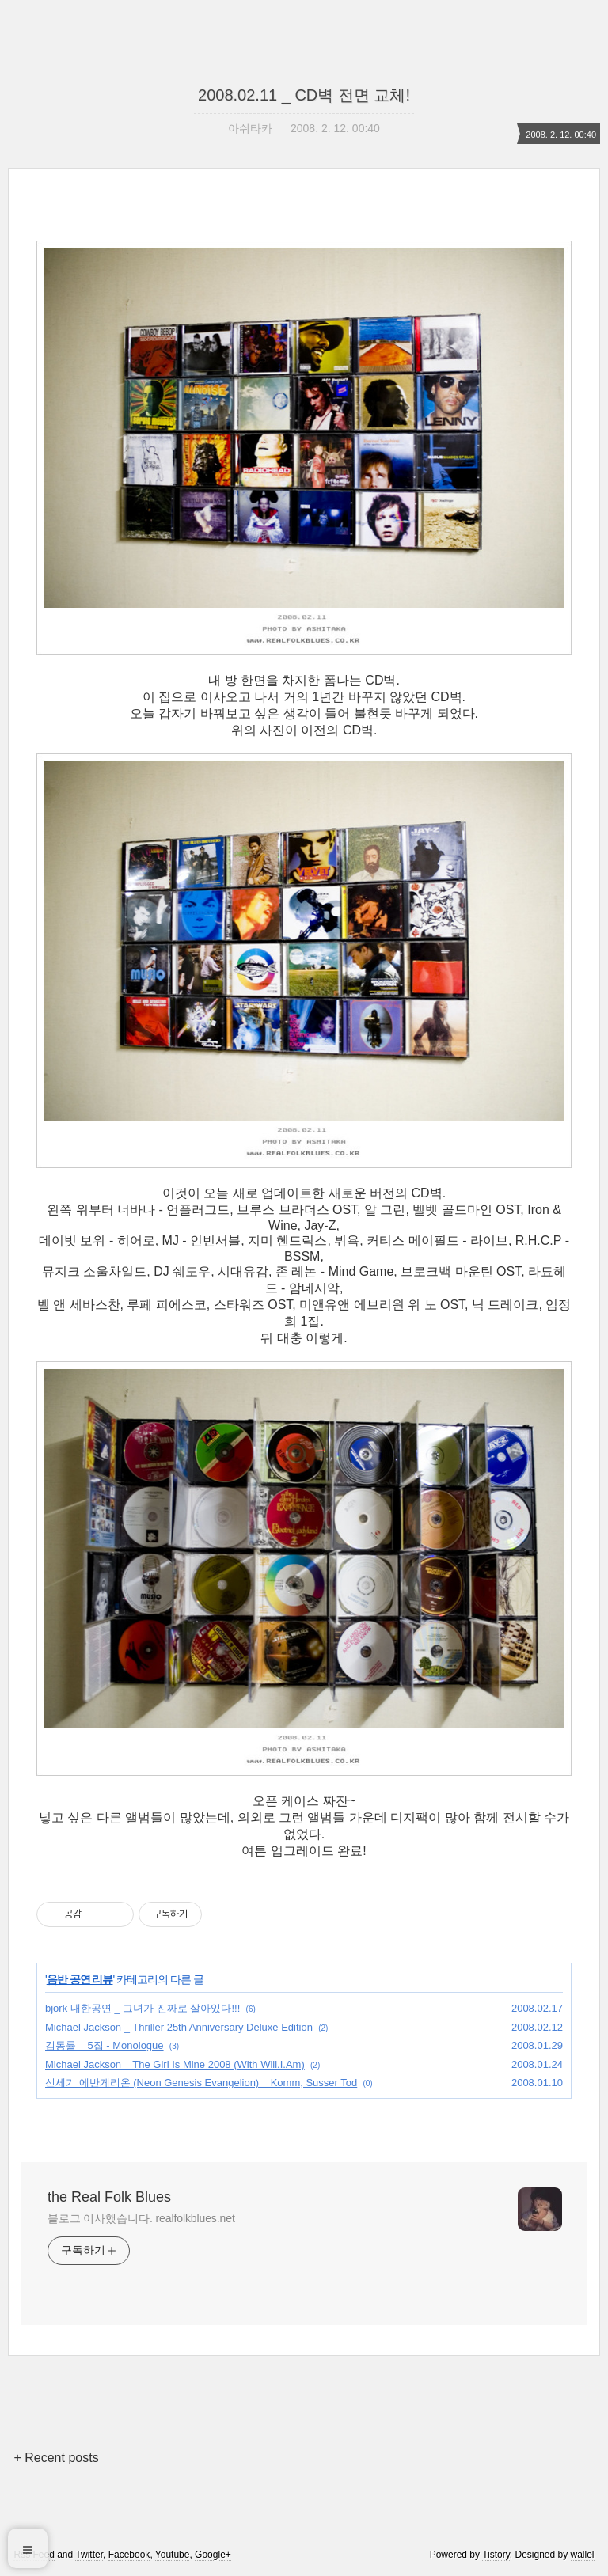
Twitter (89, 2554)
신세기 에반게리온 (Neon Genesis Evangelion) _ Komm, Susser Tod (201, 2082)
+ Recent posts (55, 2457)
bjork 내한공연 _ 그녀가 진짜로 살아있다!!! (142, 2008)
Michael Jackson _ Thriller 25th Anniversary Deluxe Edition (179, 2027)
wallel (583, 2554)
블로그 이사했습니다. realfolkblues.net (141, 2218)
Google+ (213, 2554)
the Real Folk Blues (109, 2197)
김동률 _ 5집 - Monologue (104, 2045)
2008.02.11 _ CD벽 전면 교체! (304, 95)
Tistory (496, 2554)
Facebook (129, 2554)
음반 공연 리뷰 (80, 1979)
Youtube (172, 2554)
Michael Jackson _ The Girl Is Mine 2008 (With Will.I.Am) (175, 2064)
